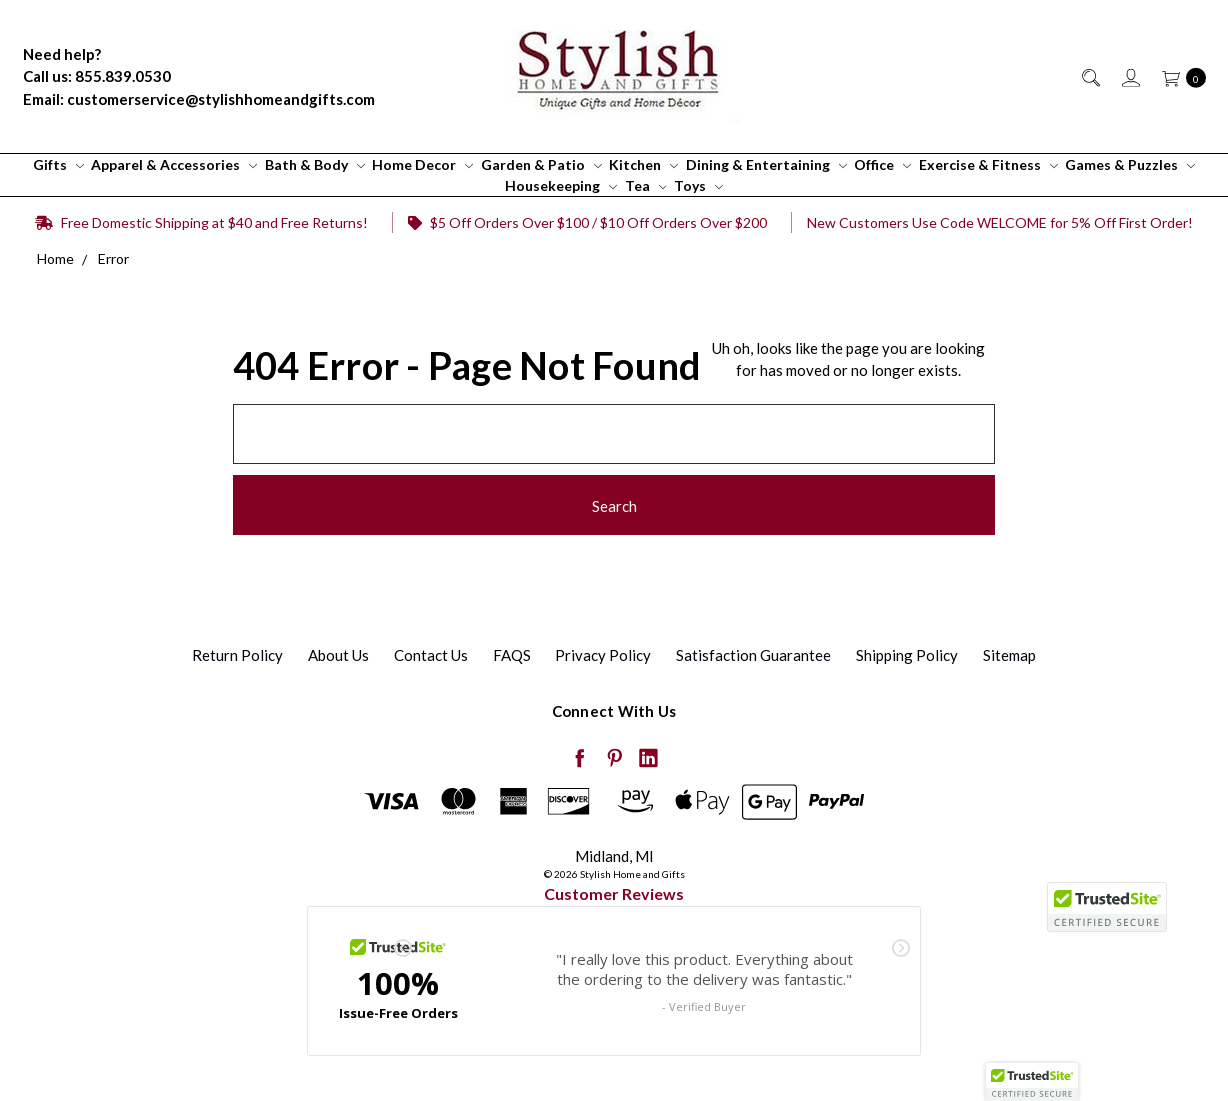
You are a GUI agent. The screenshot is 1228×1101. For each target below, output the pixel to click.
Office (882, 164)
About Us (338, 655)
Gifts (58, 164)
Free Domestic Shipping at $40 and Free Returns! (201, 222)
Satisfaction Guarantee (753, 655)
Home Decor (422, 164)
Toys (698, 185)
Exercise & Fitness (988, 164)
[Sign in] (1129, 76)
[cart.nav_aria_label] (1178, 76)
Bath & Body (315, 164)
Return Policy (237, 655)
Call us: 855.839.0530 (97, 76)
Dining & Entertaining (766, 164)
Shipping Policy (907, 655)
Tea (646, 185)
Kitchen (643, 164)
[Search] (1089, 76)
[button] (1032, 1082)
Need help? (62, 54)
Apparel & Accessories (174, 164)
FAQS (512, 655)
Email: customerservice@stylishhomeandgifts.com (199, 99)
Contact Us (431, 655)
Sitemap (1009, 655)
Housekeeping (561, 185)
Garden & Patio (541, 164)
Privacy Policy (603, 655)
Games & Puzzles (1130, 164)
